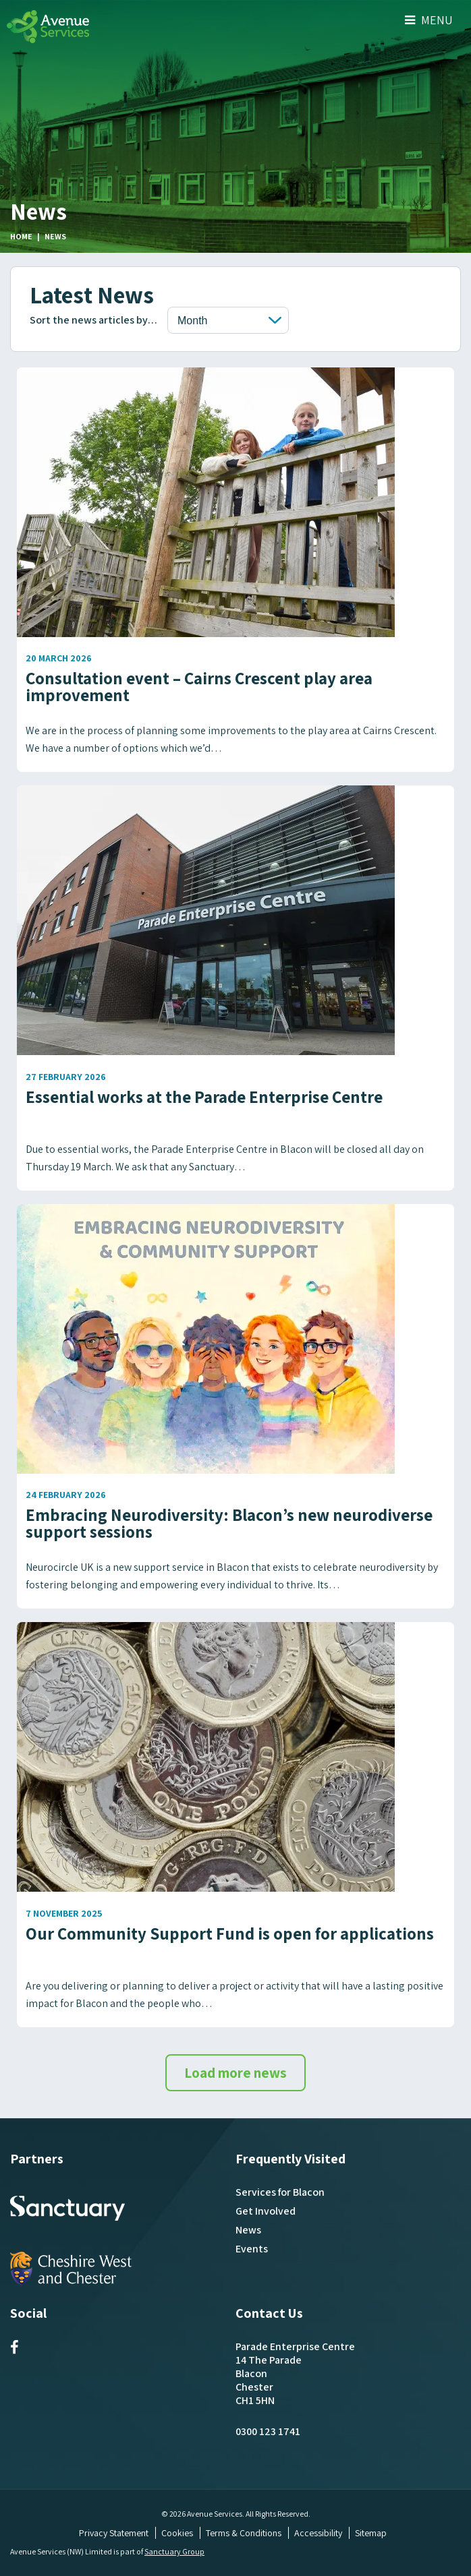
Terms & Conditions (243, 2533)
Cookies (177, 2533)
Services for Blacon (280, 2192)
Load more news (235, 2073)
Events (252, 2249)
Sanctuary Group (174, 2551)
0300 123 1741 (268, 2431)
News (248, 2230)
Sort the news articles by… (93, 320)
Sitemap (371, 2533)
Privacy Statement (113, 2533)
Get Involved (266, 2211)
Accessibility (318, 2533)
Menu (429, 20)
